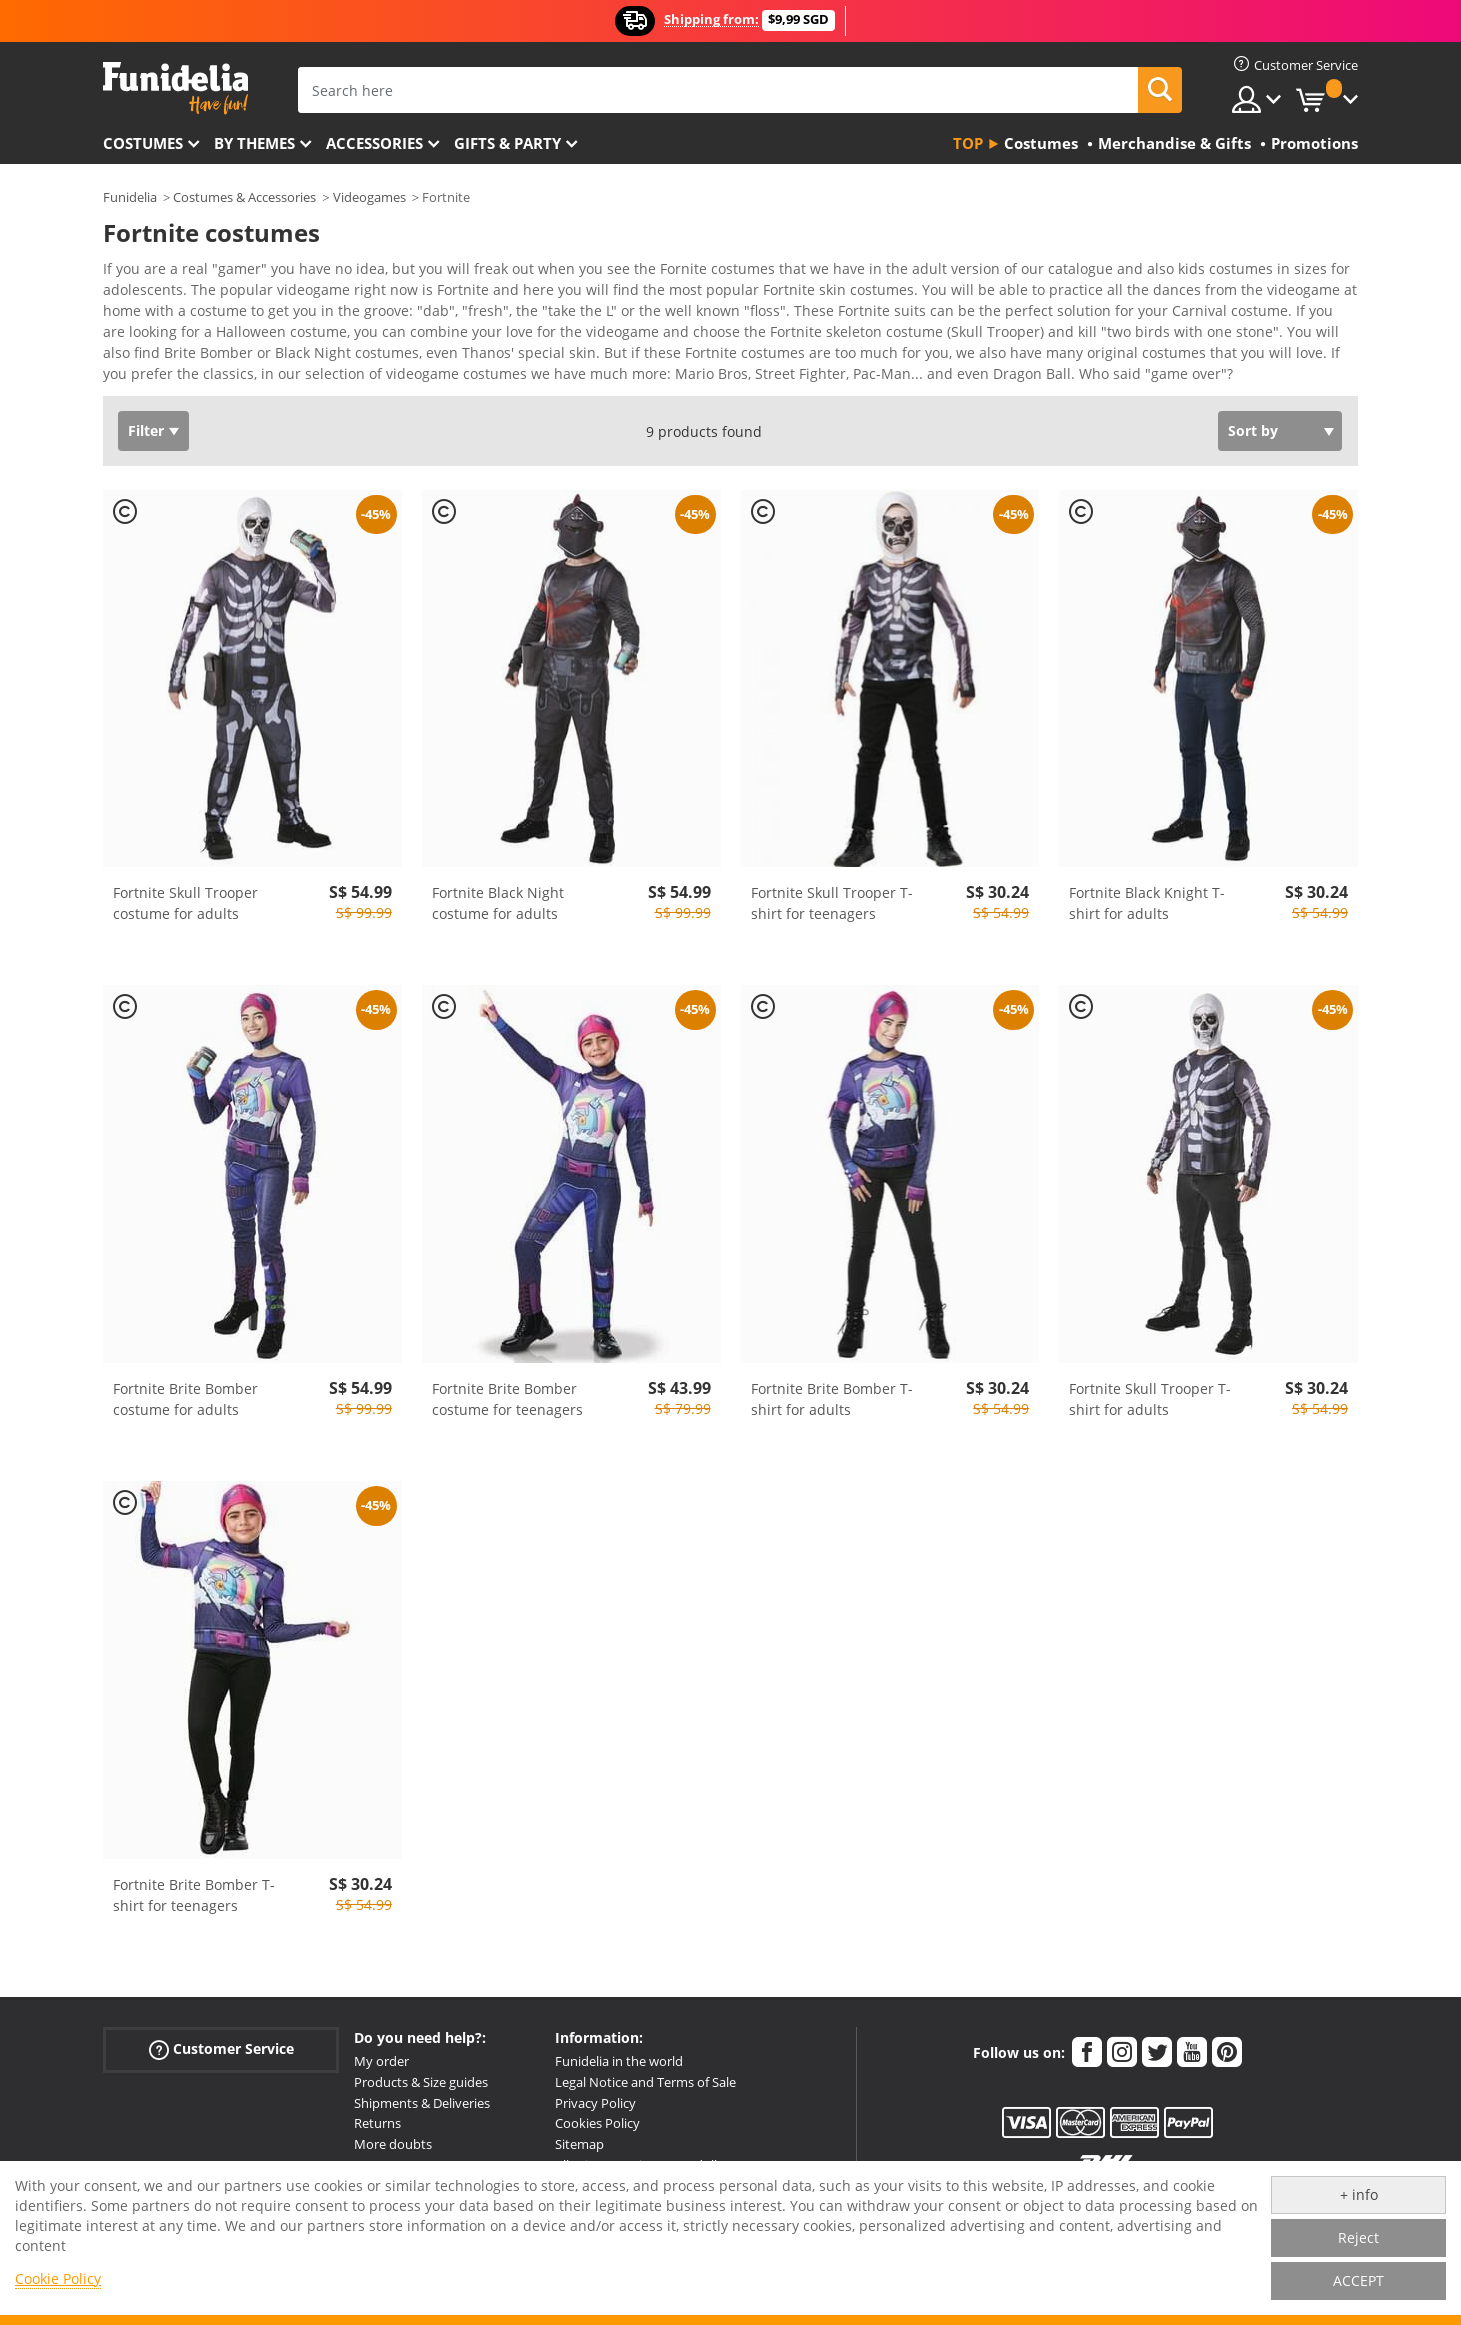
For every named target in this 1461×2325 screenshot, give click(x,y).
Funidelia (130, 197)
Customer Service (221, 2056)
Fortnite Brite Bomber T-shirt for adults (832, 1406)
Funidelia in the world (619, 2068)
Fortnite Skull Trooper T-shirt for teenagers (832, 910)
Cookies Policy (597, 2130)
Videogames (369, 197)
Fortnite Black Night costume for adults (498, 910)
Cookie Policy (58, 2278)
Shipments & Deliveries (422, 2110)
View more (159, 378)
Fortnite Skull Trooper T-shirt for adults (1150, 1406)
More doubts (393, 2151)
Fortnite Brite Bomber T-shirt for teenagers (194, 1902)
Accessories (374, 143)
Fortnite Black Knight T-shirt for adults (1147, 910)
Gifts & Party (507, 143)
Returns (377, 2130)
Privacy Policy (595, 2110)
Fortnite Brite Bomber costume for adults (185, 1406)
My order (381, 2068)
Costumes (143, 143)
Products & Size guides (421, 2089)
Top (968, 143)
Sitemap (579, 2151)
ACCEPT (1358, 2280)
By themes (254, 143)
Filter (146, 437)
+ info (1359, 2194)
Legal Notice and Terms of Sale (645, 2089)
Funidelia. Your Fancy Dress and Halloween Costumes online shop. (175, 88)
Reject (1358, 2237)
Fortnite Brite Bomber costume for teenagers (507, 1406)
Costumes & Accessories (244, 197)
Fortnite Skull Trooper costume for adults (185, 910)
